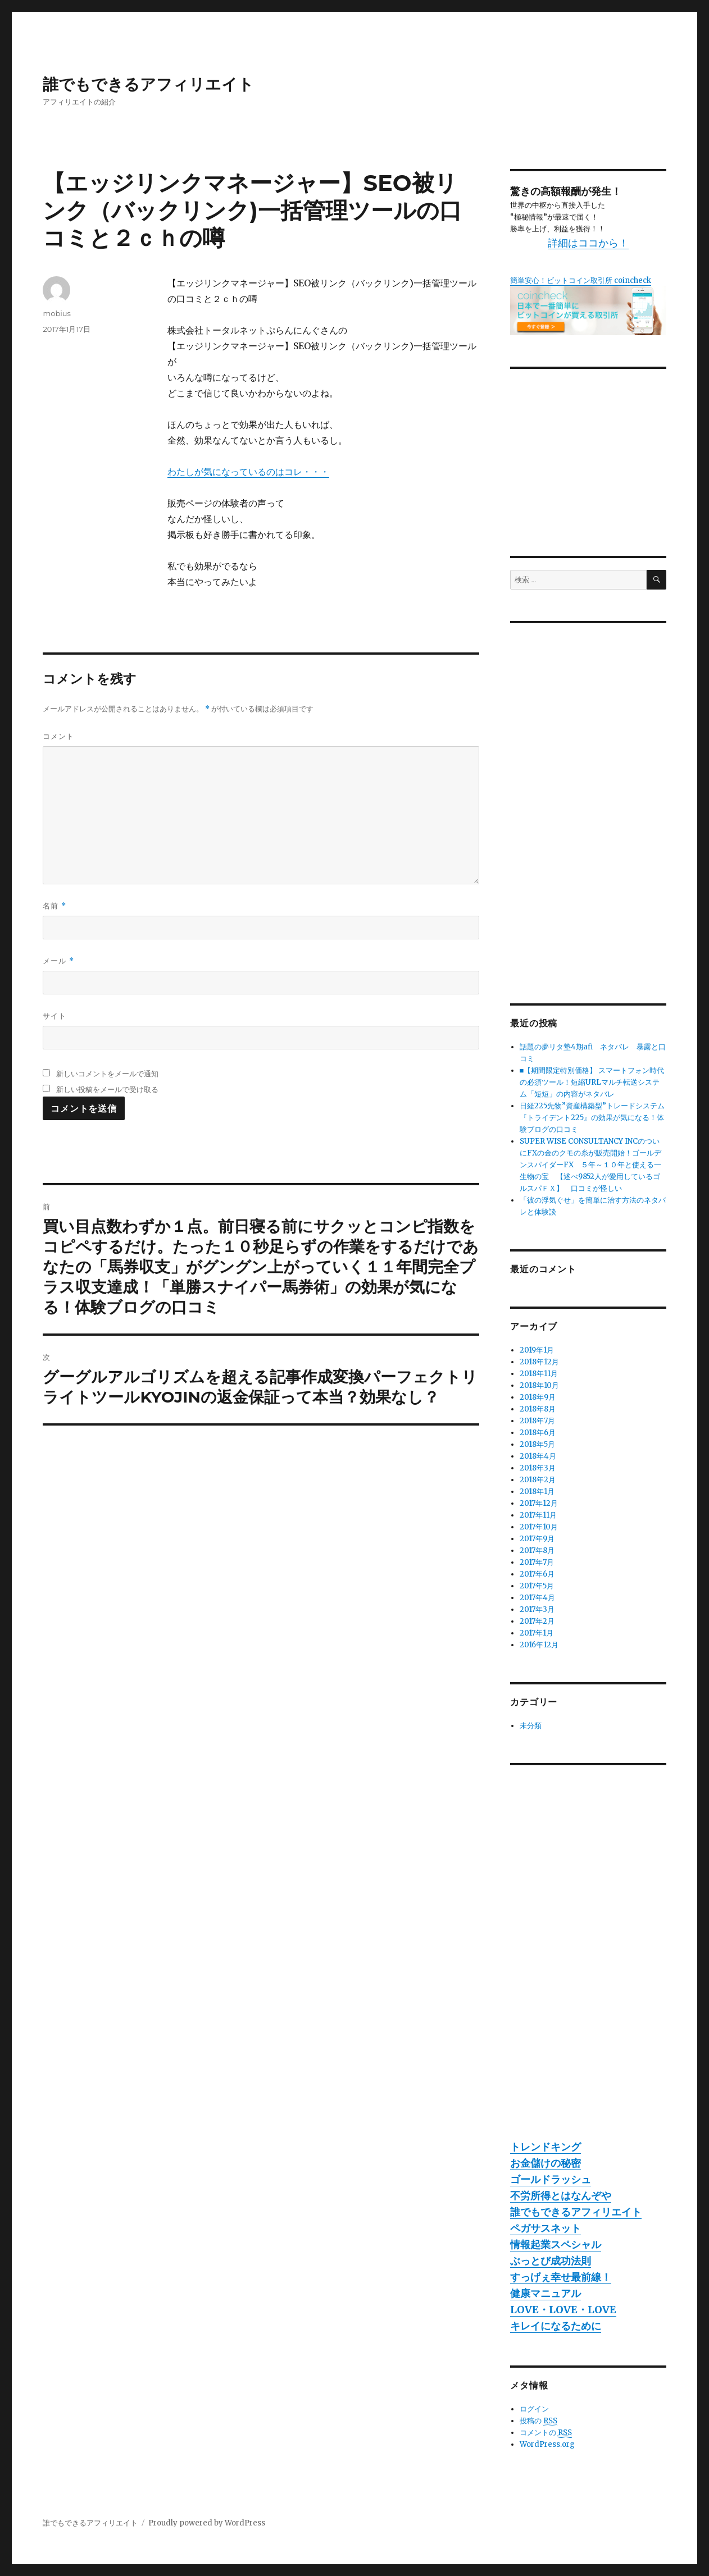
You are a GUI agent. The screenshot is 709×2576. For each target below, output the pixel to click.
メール (58, 961)
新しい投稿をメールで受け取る (107, 1089)
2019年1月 (537, 1350)
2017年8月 (537, 1550)
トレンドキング (545, 2146)
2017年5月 (537, 1586)
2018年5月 (537, 1444)
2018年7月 (537, 1421)
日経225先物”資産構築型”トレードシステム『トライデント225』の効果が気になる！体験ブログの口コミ (592, 1117)
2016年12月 (539, 1645)
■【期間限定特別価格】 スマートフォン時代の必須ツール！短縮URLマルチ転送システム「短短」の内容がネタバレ (592, 1082)
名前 (54, 906)
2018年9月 (538, 1397)
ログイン (534, 2409)
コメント (58, 736)
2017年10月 (539, 1527)
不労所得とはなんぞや (560, 2195)
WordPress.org (547, 2444)
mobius (56, 313)
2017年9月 (537, 1538)
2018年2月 (538, 1480)
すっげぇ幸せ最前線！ (560, 2277)
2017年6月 (537, 1574)
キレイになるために (555, 2325)
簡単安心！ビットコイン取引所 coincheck (580, 280)
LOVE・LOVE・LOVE (563, 2309)
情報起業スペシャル (555, 2244)
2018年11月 (539, 1373)
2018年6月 (538, 1432)
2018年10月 (539, 1385)
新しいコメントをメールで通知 (107, 1073)
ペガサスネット (545, 2228)
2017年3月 (537, 1609)
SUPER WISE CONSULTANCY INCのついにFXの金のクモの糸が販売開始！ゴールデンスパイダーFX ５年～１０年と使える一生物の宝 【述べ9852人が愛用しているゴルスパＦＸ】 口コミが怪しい (590, 1164)
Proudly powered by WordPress (206, 2523)
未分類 (531, 1725)
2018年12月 (539, 1362)
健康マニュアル (545, 2293)
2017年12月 (539, 1503)
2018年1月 (537, 1491)
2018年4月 (538, 1456)
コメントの (546, 2433)
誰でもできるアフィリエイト (148, 84)
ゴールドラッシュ (550, 2179)
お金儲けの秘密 (545, 2163)
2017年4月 (537, 1597)
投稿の (538, 2421)
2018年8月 (538, 1409)
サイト (54, 1015)
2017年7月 (537, 1562)
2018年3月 (538, 1468)
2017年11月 (538, 1515)
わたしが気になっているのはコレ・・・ (248, 471)
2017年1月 (536, 1633)
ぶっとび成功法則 (550, 2260)
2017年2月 (537, 1621)
